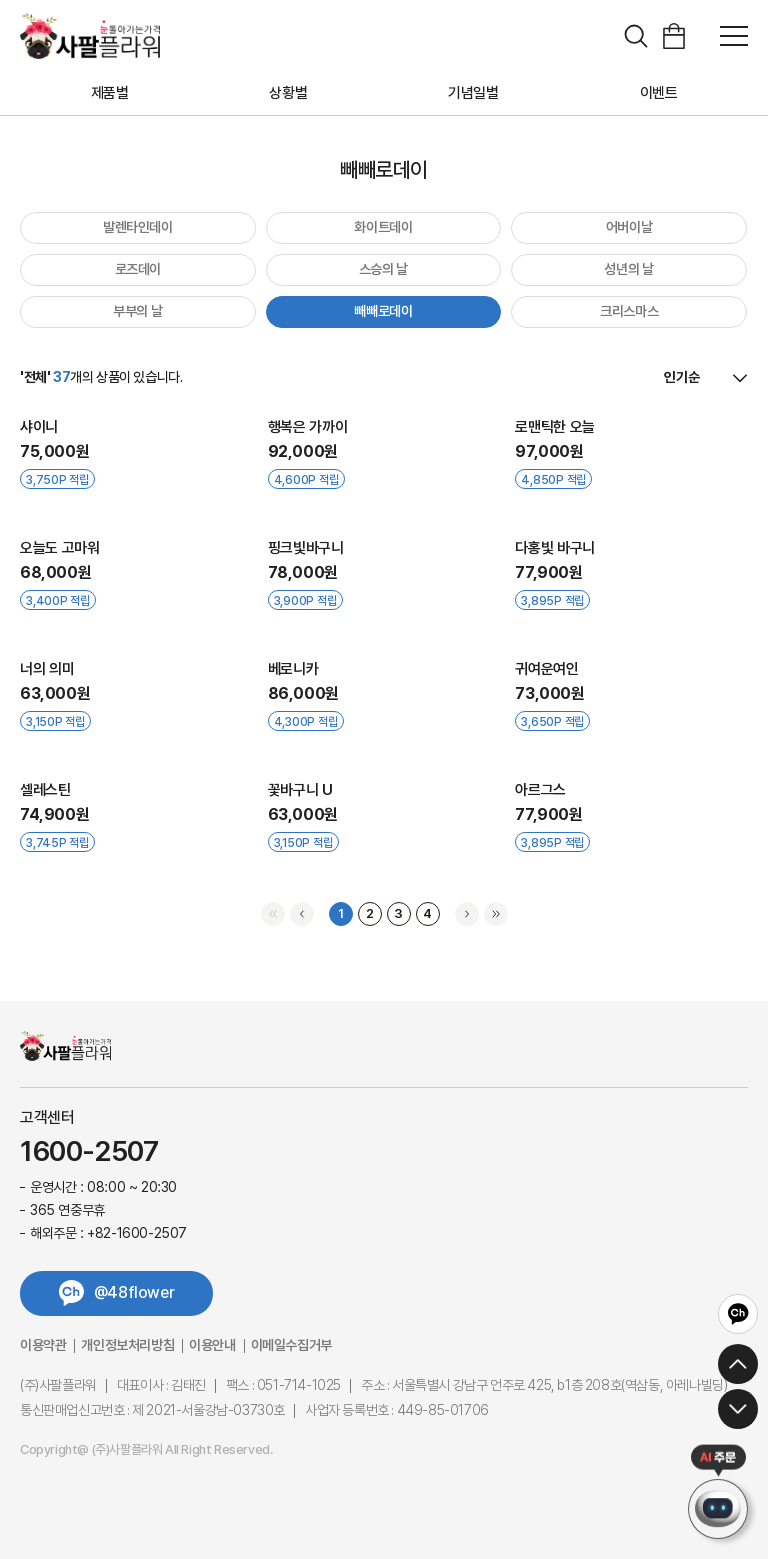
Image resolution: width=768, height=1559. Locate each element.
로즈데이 (138, 269)
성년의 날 (628, 269)
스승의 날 (383, 269)
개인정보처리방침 (127, 1345)
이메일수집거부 (291, 1345)
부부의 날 (137, 311)
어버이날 (629, 227)
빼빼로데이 (383, 311)
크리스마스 (629, 311)
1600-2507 (89, 1152)
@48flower (134, 1292)
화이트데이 (383, 227)
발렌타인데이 (138, 227)
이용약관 (43, 1345)
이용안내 (212, 1345)
